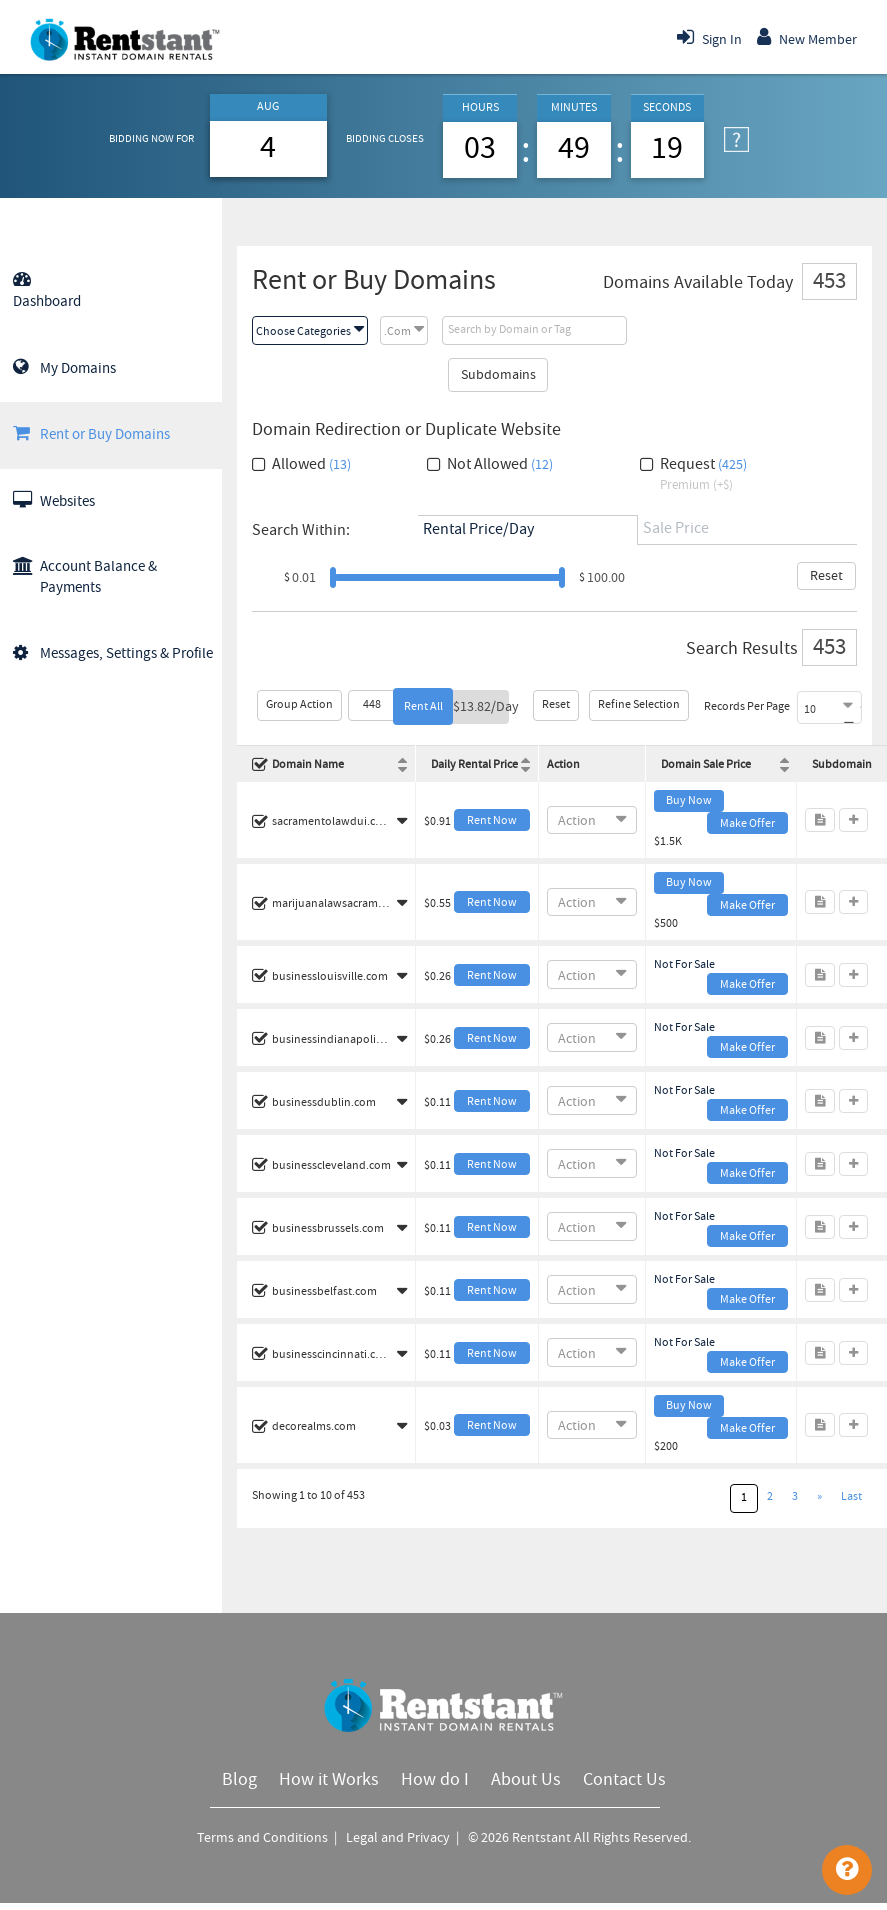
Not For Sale (684, 965)
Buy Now (689, 801)
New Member (807, 37)
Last (851, 1497)
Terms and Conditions (264, 1838)
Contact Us (624, 1780)
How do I (435, 1780)
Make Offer (747, 824)
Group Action (299, 705)
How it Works (329, 1780)
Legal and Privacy (399, 1838)
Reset (826, 576)
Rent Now (492, 821)
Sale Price (676, 528)
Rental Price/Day (478, 529)
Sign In (709, 37)
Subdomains (498, 375)
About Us (526, 1780)
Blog (239, 1780)
